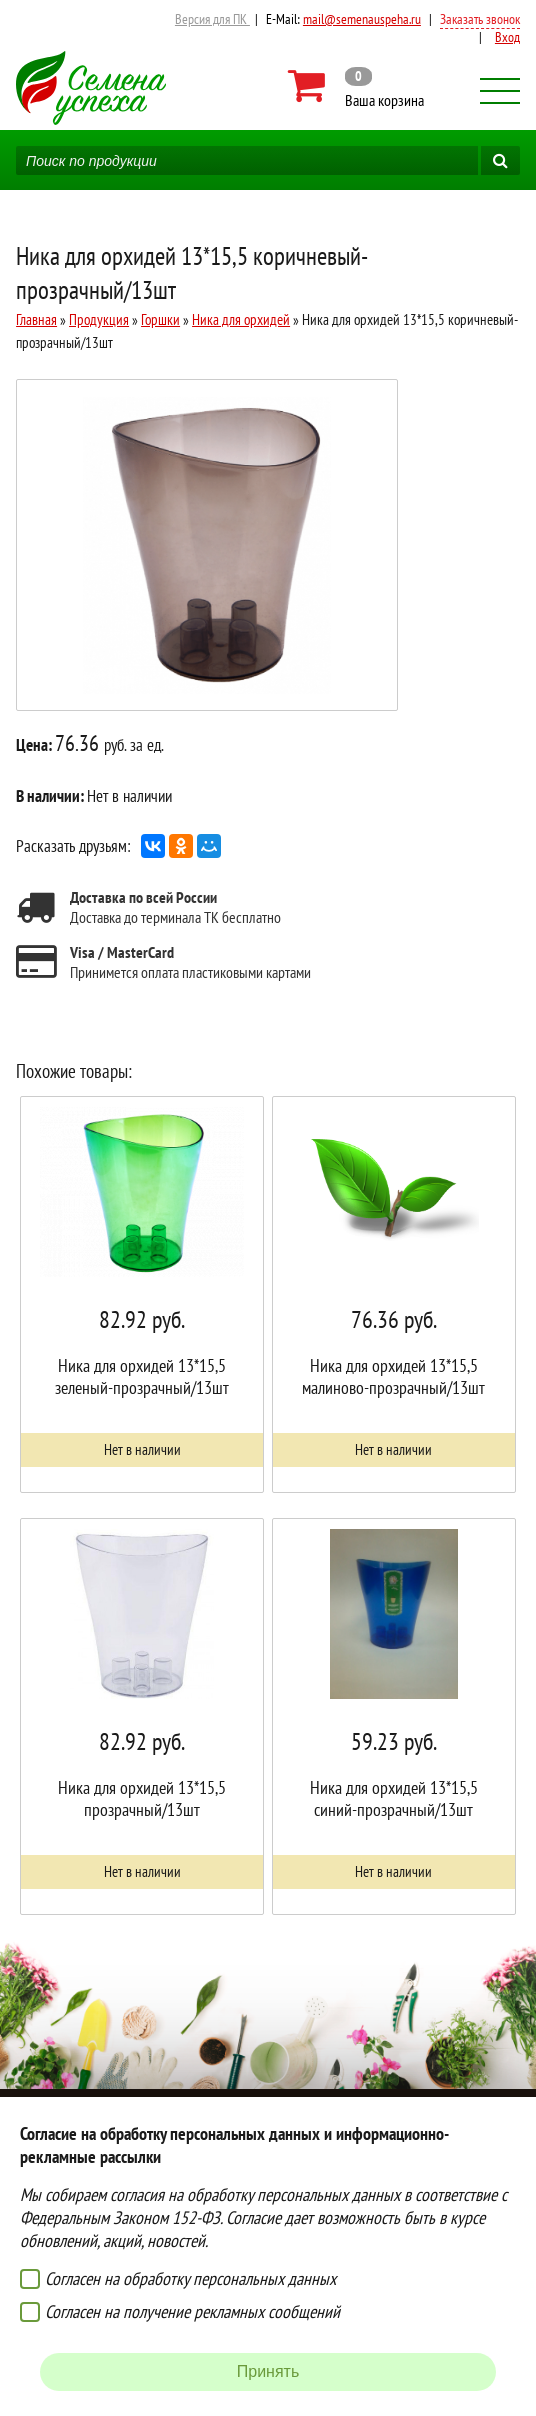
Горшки (160, 319)
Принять (268, 2371)
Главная (36, 319)
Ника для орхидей (241, 319)
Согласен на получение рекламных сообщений (192, 2311)
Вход (507, 37)
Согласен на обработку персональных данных (190, 2278)
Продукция (99, 319)
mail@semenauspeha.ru (362, 19)
